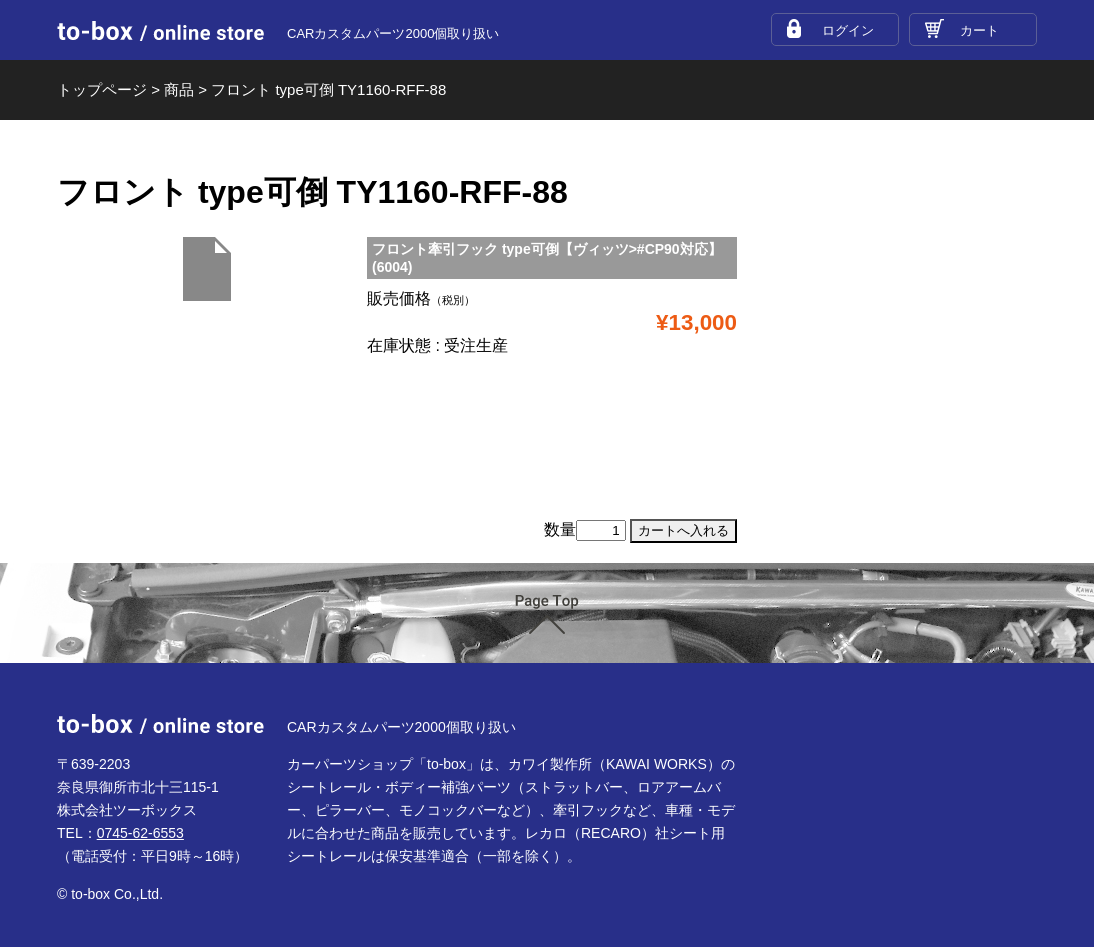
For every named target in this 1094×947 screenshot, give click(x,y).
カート (979, 30)
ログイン (848, 30)
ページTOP (547, 614)
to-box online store (160, 31)
